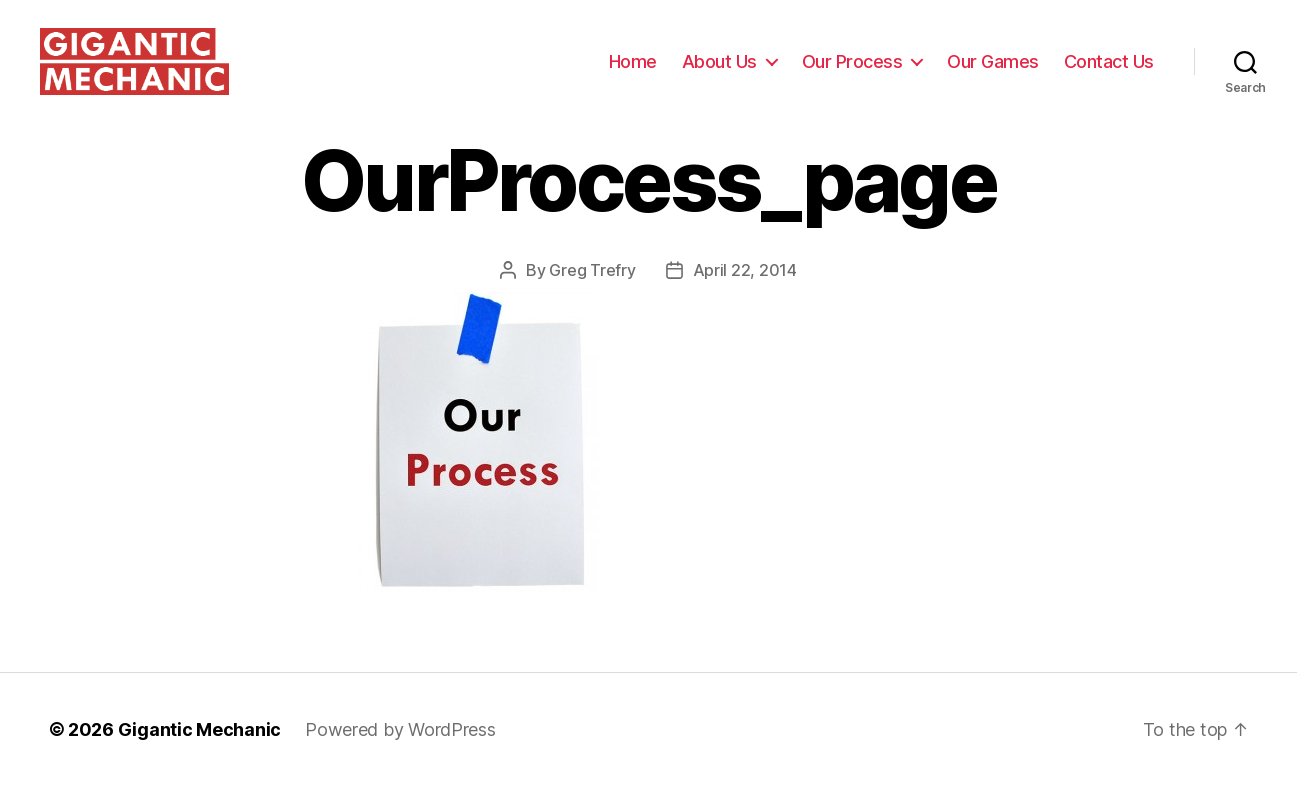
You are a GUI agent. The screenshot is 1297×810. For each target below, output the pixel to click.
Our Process (852, 72)
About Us (719, 72)
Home (633, 72)
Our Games (993, 72)
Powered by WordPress (400, 753)
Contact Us (1109, 72)
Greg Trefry (592, 294)
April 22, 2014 (745, 294)
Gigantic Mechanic (199, 753)
